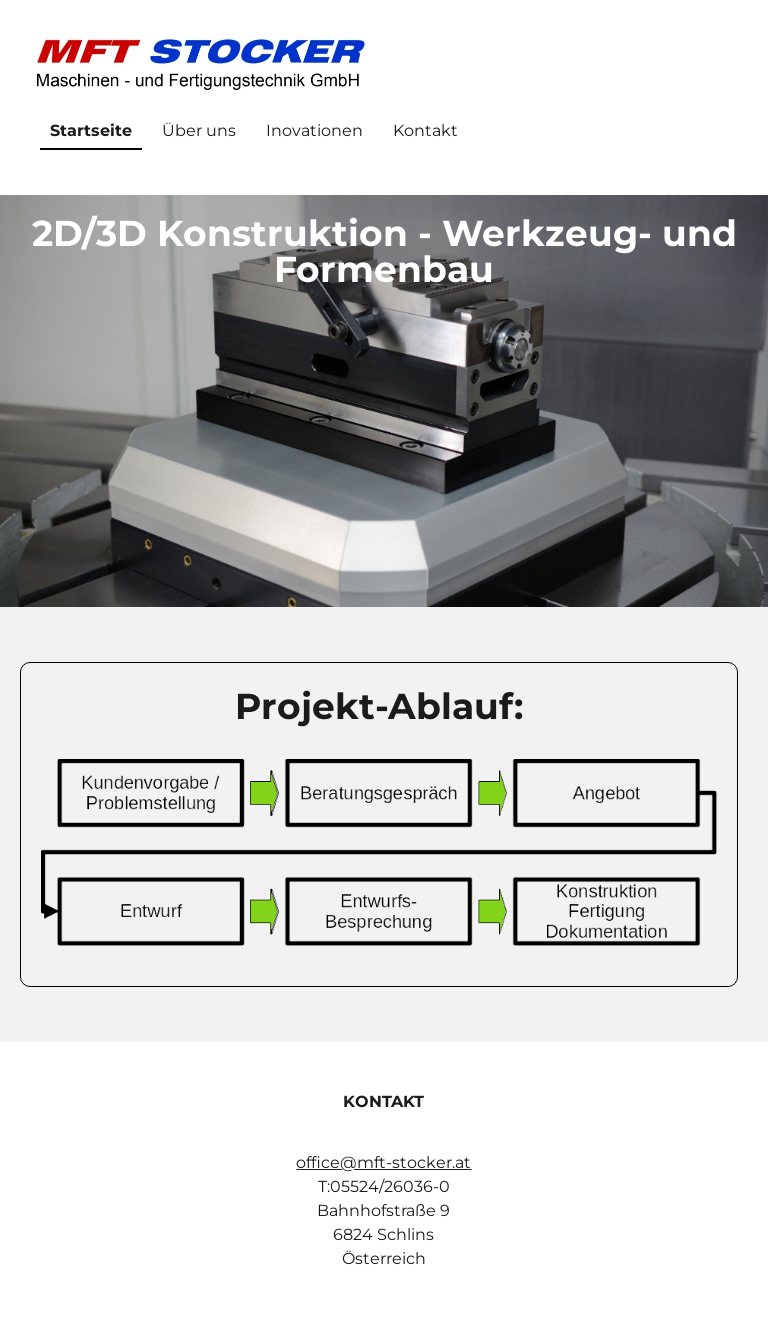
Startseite (91, 130)
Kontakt (425, 130)
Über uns (199, 130)
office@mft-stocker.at (383, 1162)
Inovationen (314, 130)
